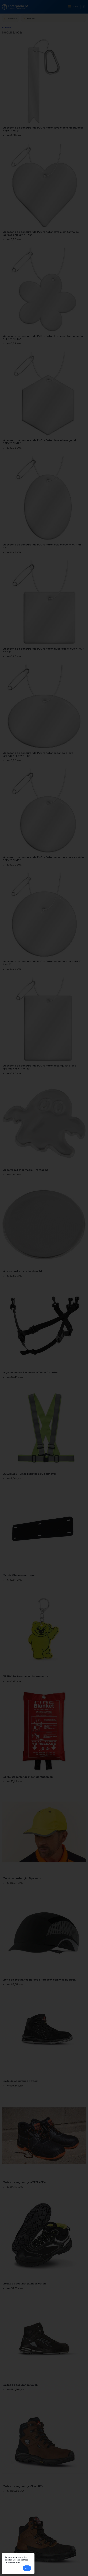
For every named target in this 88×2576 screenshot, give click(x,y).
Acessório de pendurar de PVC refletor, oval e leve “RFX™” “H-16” (42, 546)
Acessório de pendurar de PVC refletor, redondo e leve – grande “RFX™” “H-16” (39, 754)
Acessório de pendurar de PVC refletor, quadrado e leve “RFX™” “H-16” (43, 650)
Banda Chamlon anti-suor (19, 1575)
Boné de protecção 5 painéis (22, 1878)
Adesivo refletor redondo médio (23, 1271)
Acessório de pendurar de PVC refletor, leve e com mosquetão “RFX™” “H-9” (43, 129)
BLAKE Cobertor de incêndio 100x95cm (28, 1777)
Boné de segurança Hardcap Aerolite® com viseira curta (39, 1979)
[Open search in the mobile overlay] (53, 18)
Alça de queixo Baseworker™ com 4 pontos (30, 1372)
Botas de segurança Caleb (20, 2385)
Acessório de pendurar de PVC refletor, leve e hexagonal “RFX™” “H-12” (39, 442)
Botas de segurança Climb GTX (23, 2486)
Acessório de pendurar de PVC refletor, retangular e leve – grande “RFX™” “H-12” (40, 1067)
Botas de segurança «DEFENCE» (24, 2182)
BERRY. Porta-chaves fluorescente (25, 1676)
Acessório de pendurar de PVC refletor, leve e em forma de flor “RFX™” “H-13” (43, 337)
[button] (73, 6)
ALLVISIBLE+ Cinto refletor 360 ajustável (29, 1474)
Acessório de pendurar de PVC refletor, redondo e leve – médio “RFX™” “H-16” (43, 858)
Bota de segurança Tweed (20, 2081)
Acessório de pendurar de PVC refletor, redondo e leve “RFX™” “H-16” (43, 963)
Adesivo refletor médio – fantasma (25, 1170)
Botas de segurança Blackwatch (24, 2283)
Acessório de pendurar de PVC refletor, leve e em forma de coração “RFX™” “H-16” (41, 233)
